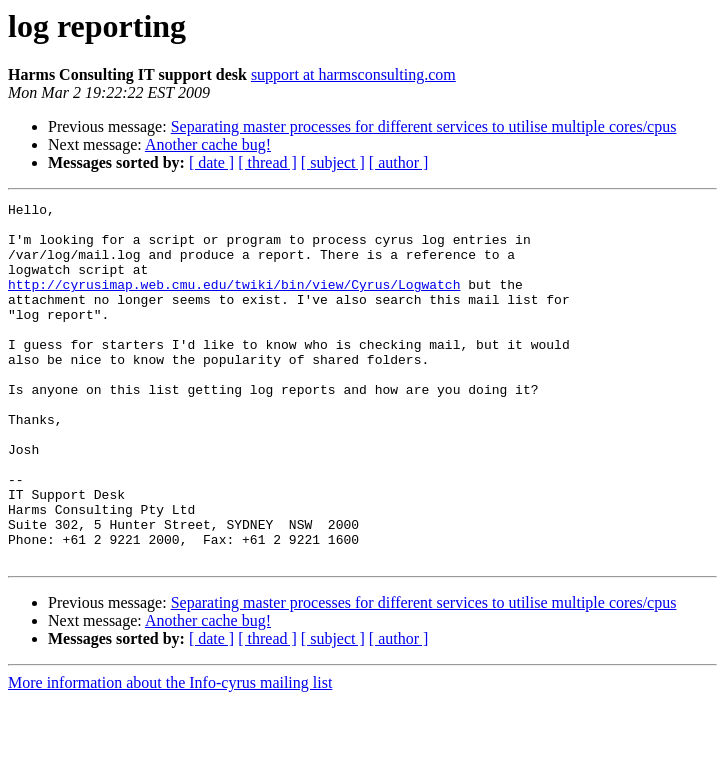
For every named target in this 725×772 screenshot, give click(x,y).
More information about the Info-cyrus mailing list (170, 754)
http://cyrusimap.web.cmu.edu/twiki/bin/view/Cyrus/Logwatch (234, 302)
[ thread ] (267, 162)
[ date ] (211, 162)
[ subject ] (333, 162)
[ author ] (399, 162)
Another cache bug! (208, 144)
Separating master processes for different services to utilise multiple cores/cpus (424, 126)
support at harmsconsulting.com (353, 74)
